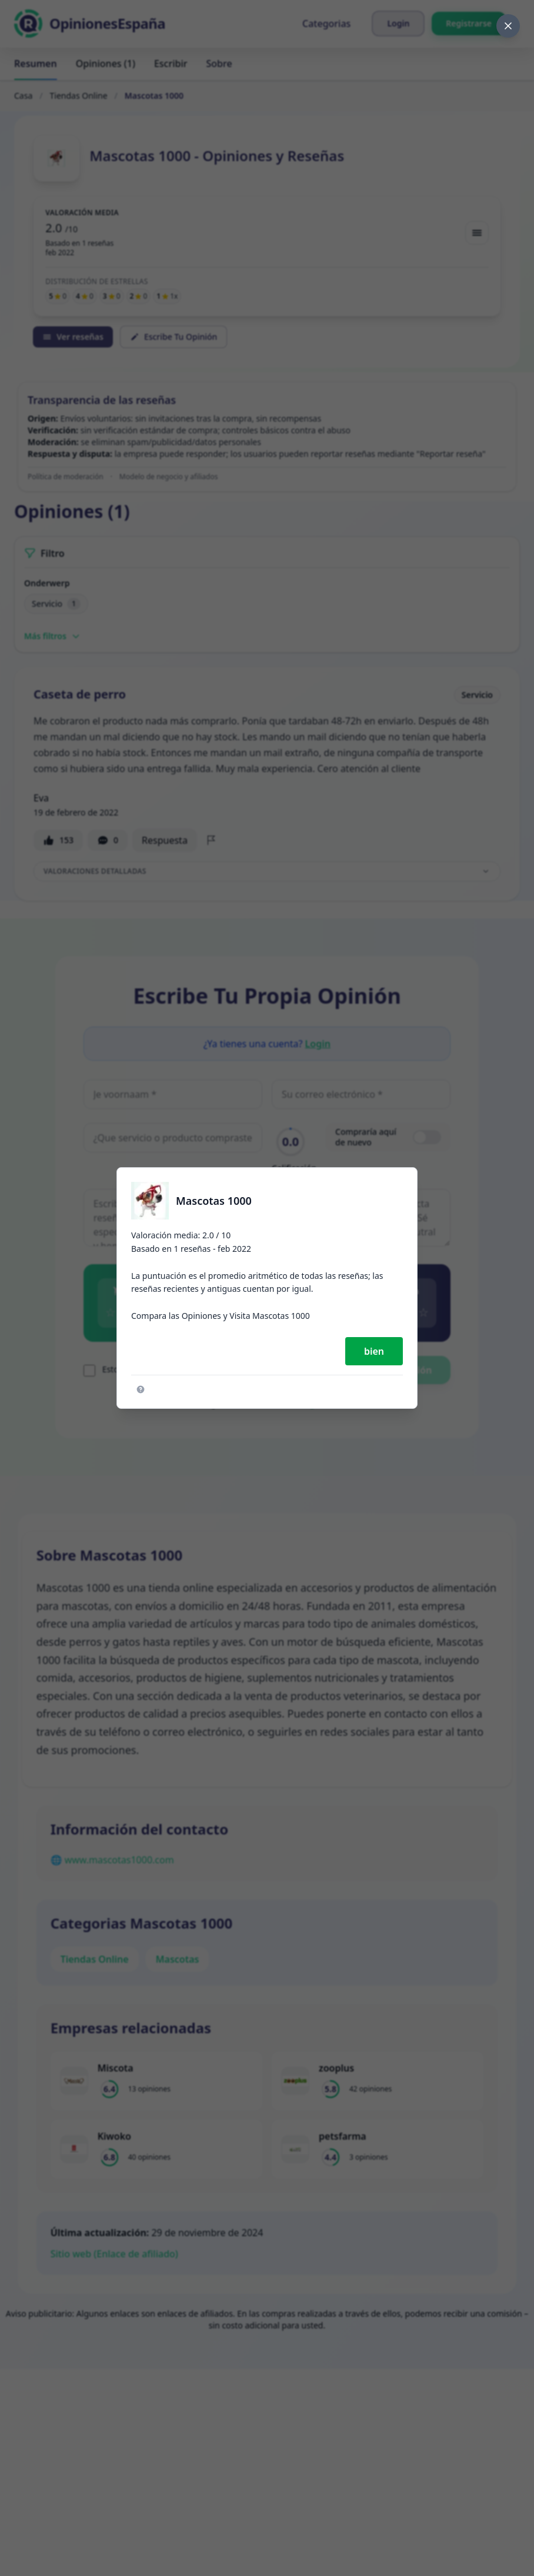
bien (374, 1351)
